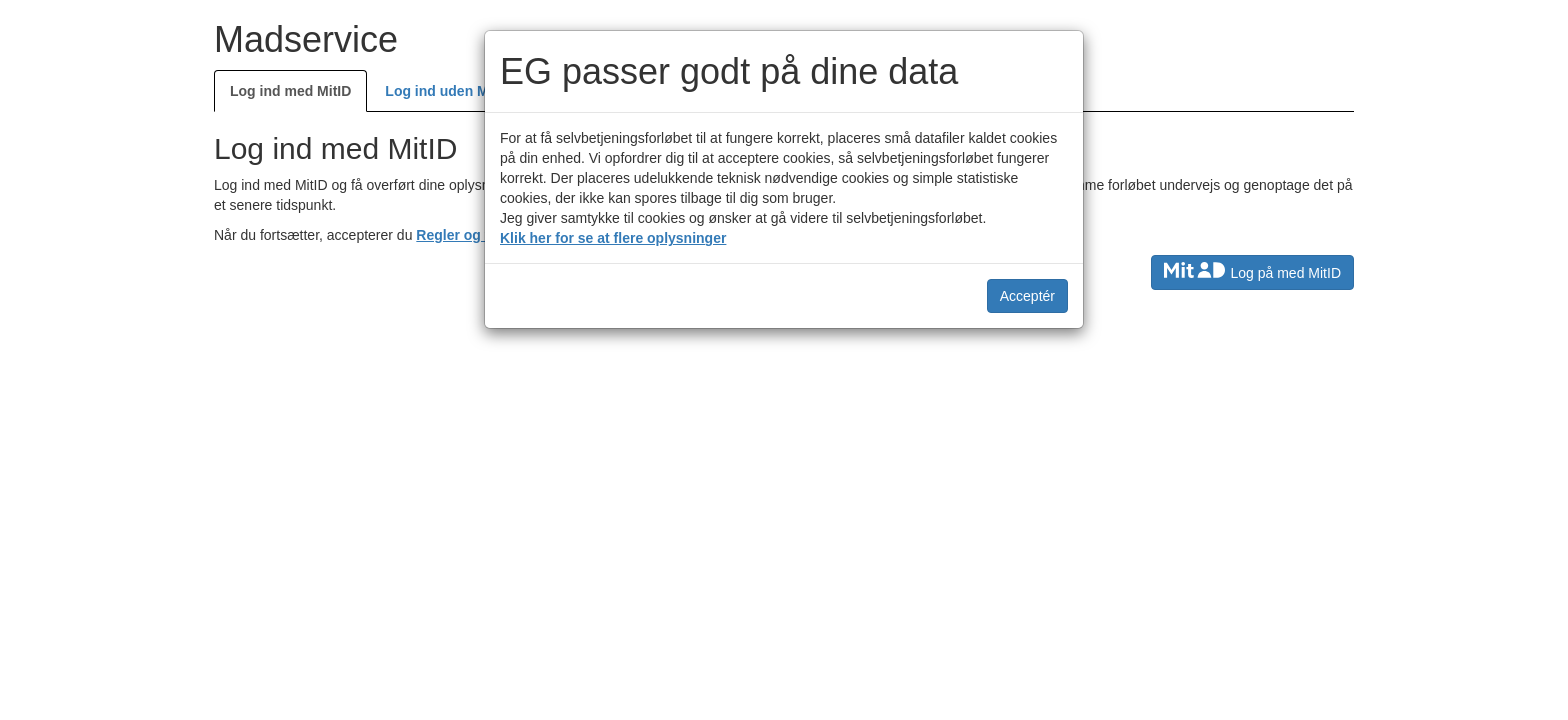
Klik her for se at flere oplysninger (613, 238)
